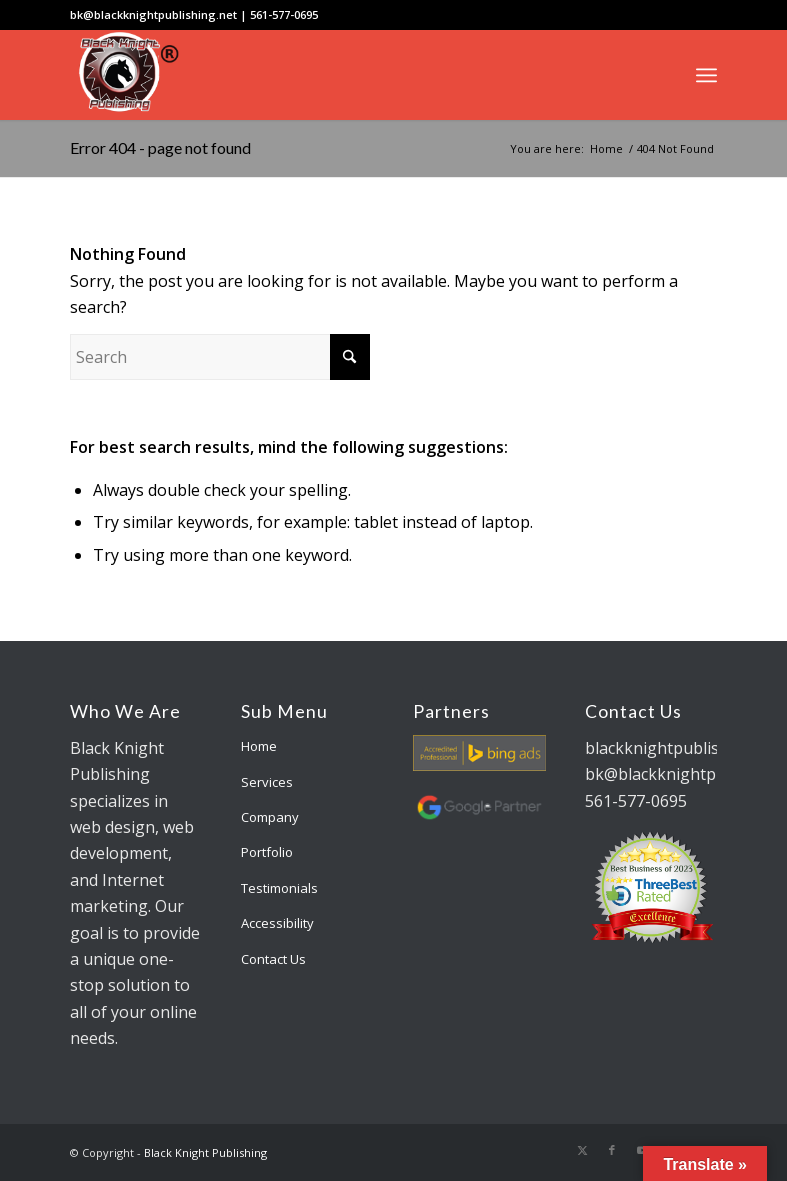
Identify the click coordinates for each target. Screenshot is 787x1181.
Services (267, 782)
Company (270, 817)
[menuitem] (706, 75)
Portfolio (267, 852)
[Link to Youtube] (642, 1150)
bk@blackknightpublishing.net (153, 14)
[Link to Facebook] (612, 1150)
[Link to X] (582, 1150)
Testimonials (279, 888)
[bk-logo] (125, 75)
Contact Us (273, 959)
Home (259, 746)
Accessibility (277, 923)
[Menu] (706, 75)
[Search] (220, 357)
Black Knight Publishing (205, 1152)
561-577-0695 (284, 14)
